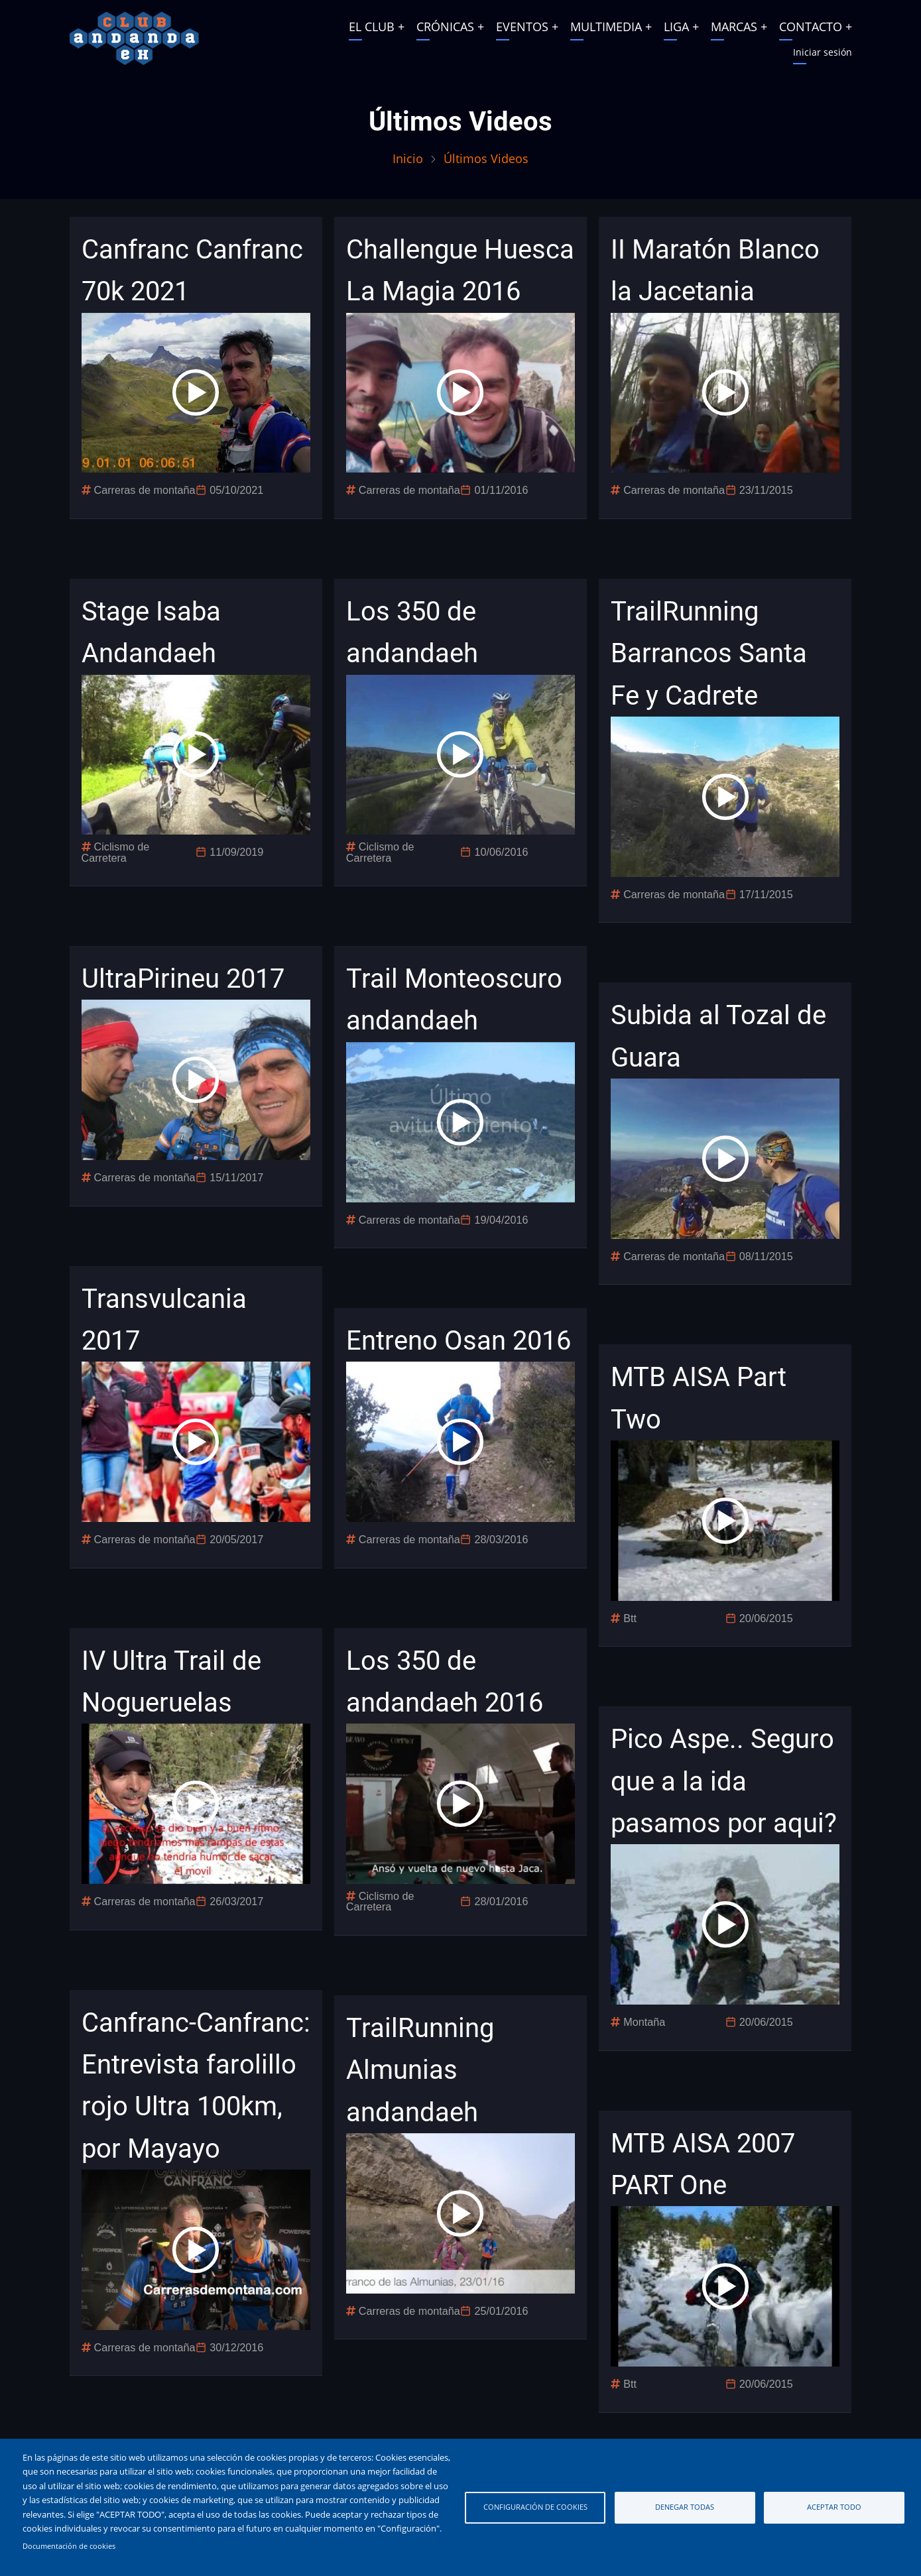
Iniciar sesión (822, 52)
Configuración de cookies (535, 2507)
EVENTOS (522, 26)
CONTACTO (810, 26)
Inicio (408, 158)
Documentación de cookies (69, 2546)
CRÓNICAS (445, 26)
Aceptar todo (834, 2507)
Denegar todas (684, 2507)
